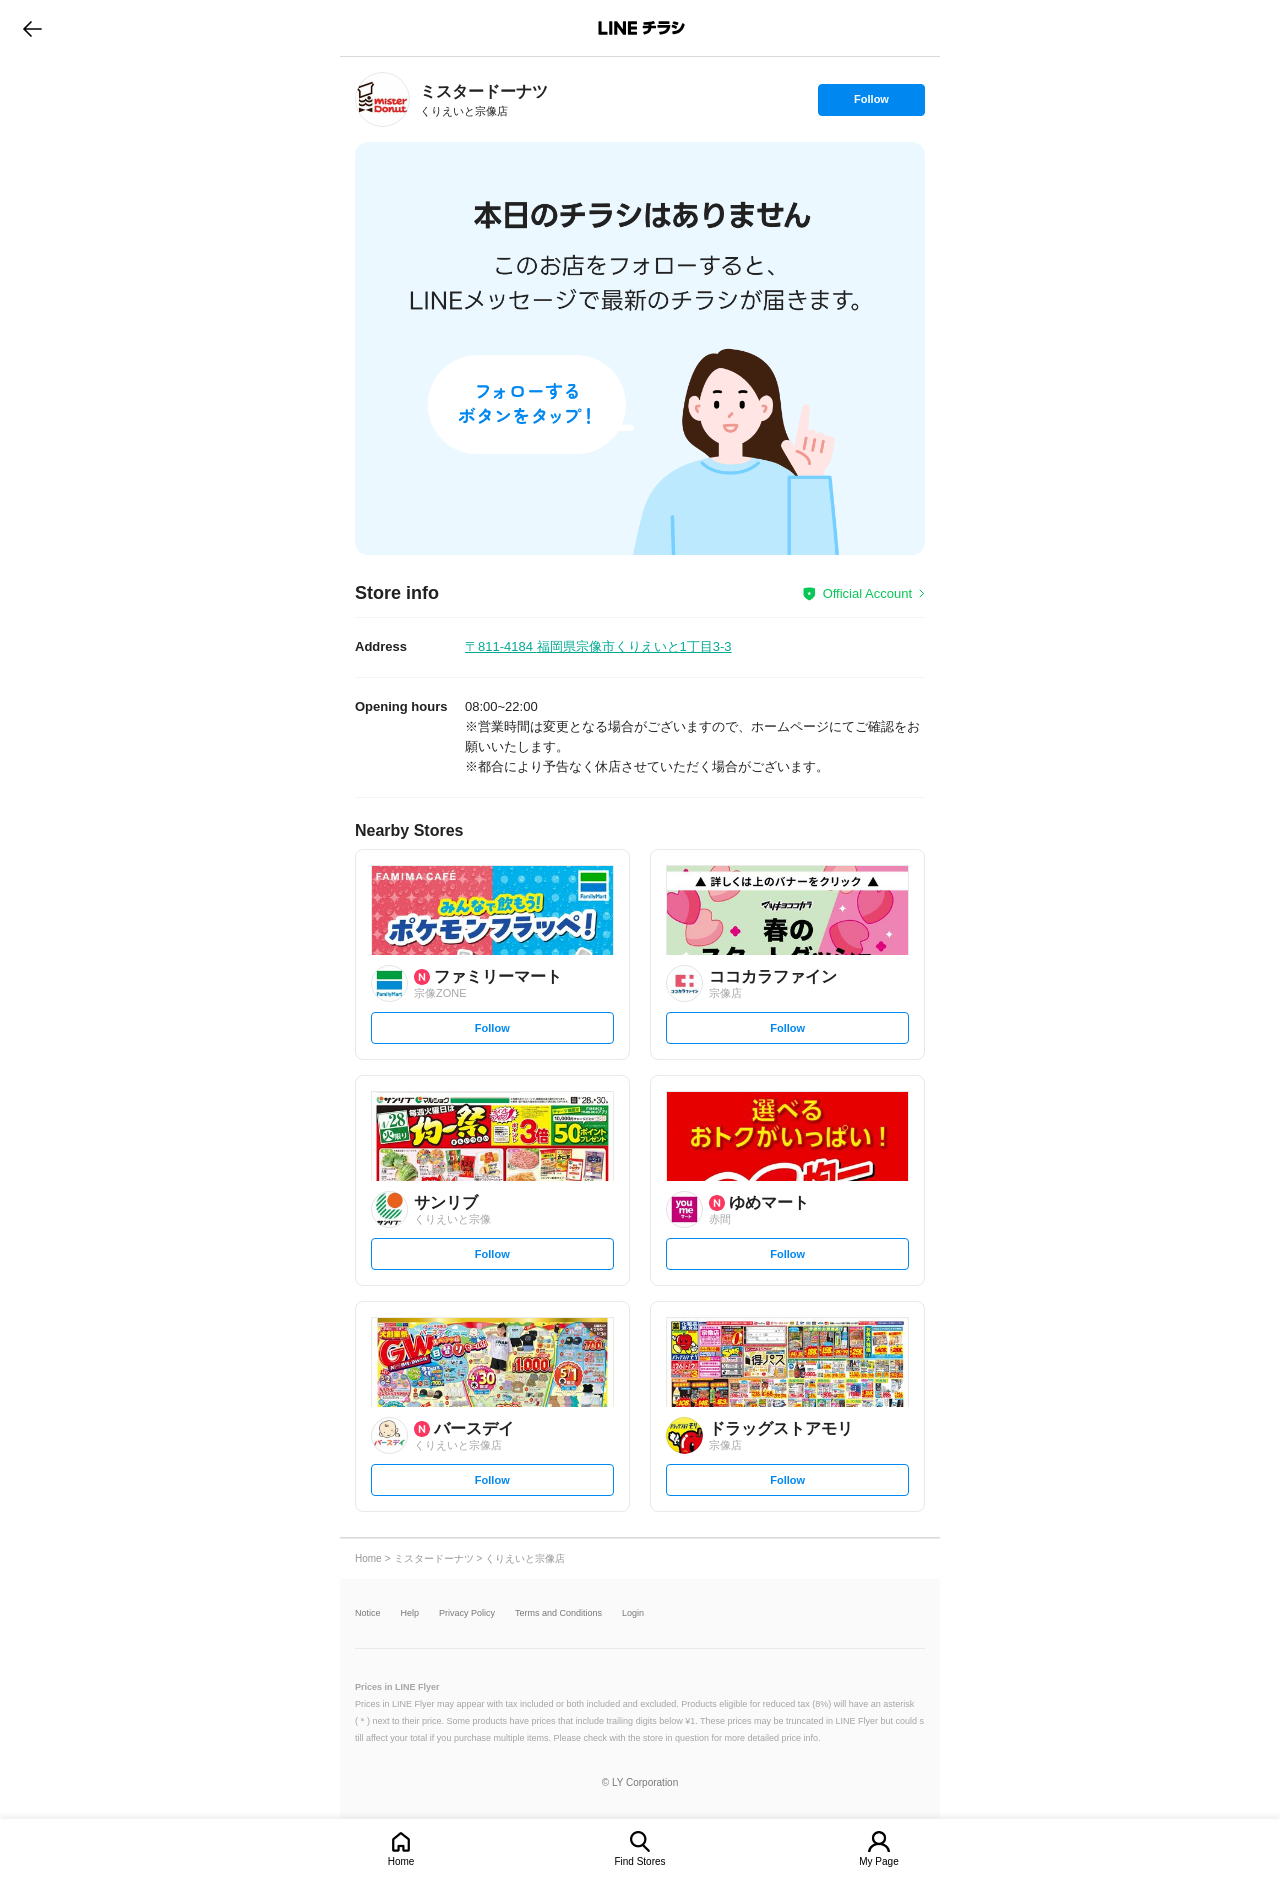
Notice (368, 1613)
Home (401, 1861)
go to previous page (32, 28)
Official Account (867, 593)
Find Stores (639, 1861)
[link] (382, 99)
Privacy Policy (467, 1613)
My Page (878, 1861)
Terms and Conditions (558, 1613)
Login (633, 1613)
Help (410, 1613)
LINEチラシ (641, 28)
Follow (871, 104)
